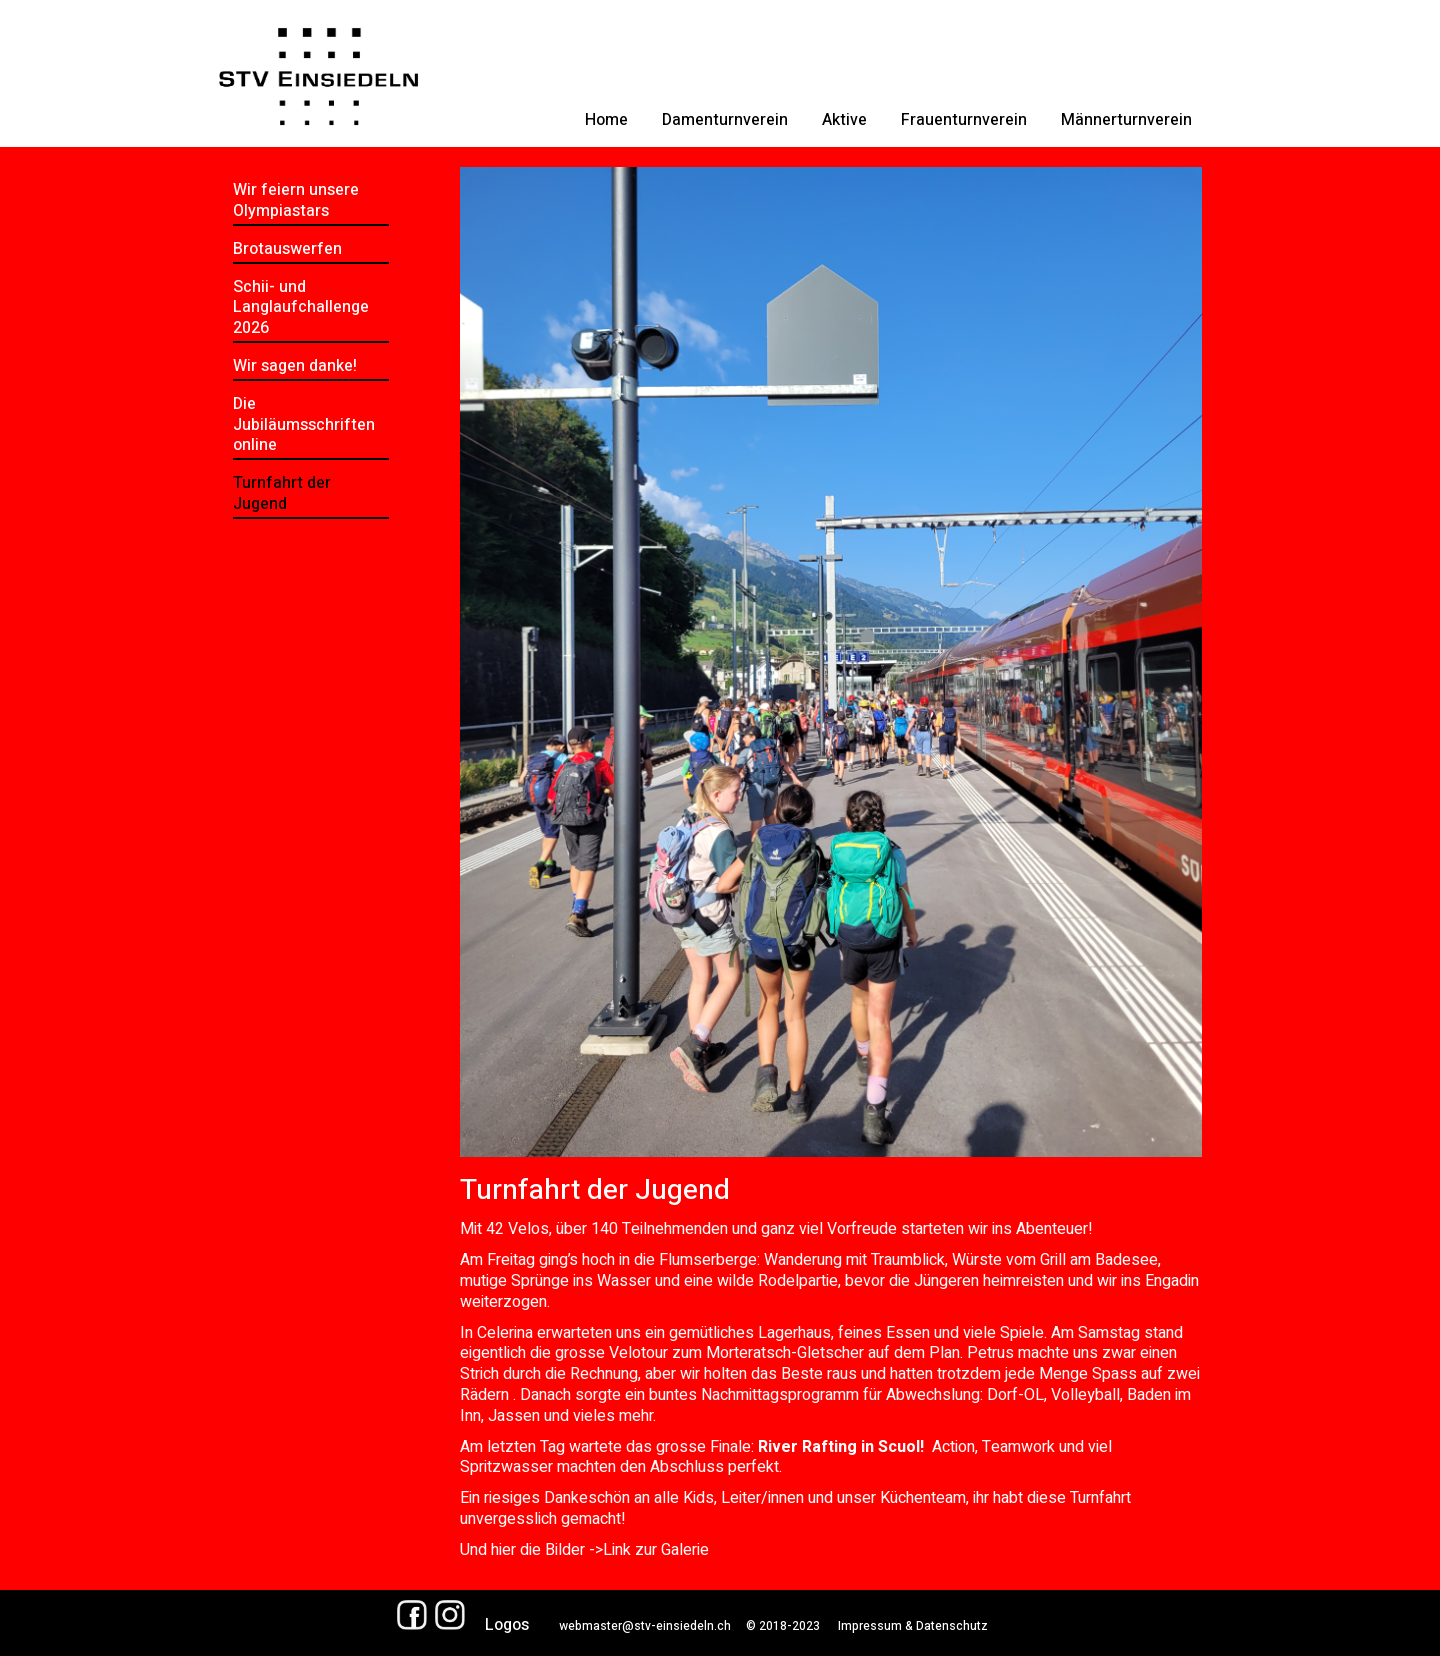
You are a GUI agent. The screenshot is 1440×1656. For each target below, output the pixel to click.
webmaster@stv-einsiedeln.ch (645, 1626)
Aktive (844, 120)
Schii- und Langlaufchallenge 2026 (301, 308)
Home (606, 120)
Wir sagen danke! (295, 366)
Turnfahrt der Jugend (282, 493)
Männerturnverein (1126, 120)
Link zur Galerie (656, 1550)
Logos (507, 1625)
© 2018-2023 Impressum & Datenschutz (859, 1626)
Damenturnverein (725, 120)
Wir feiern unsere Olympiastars (296, 200)
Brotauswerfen (287, 249)
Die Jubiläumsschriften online (304, 425)
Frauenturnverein (964, 120)
